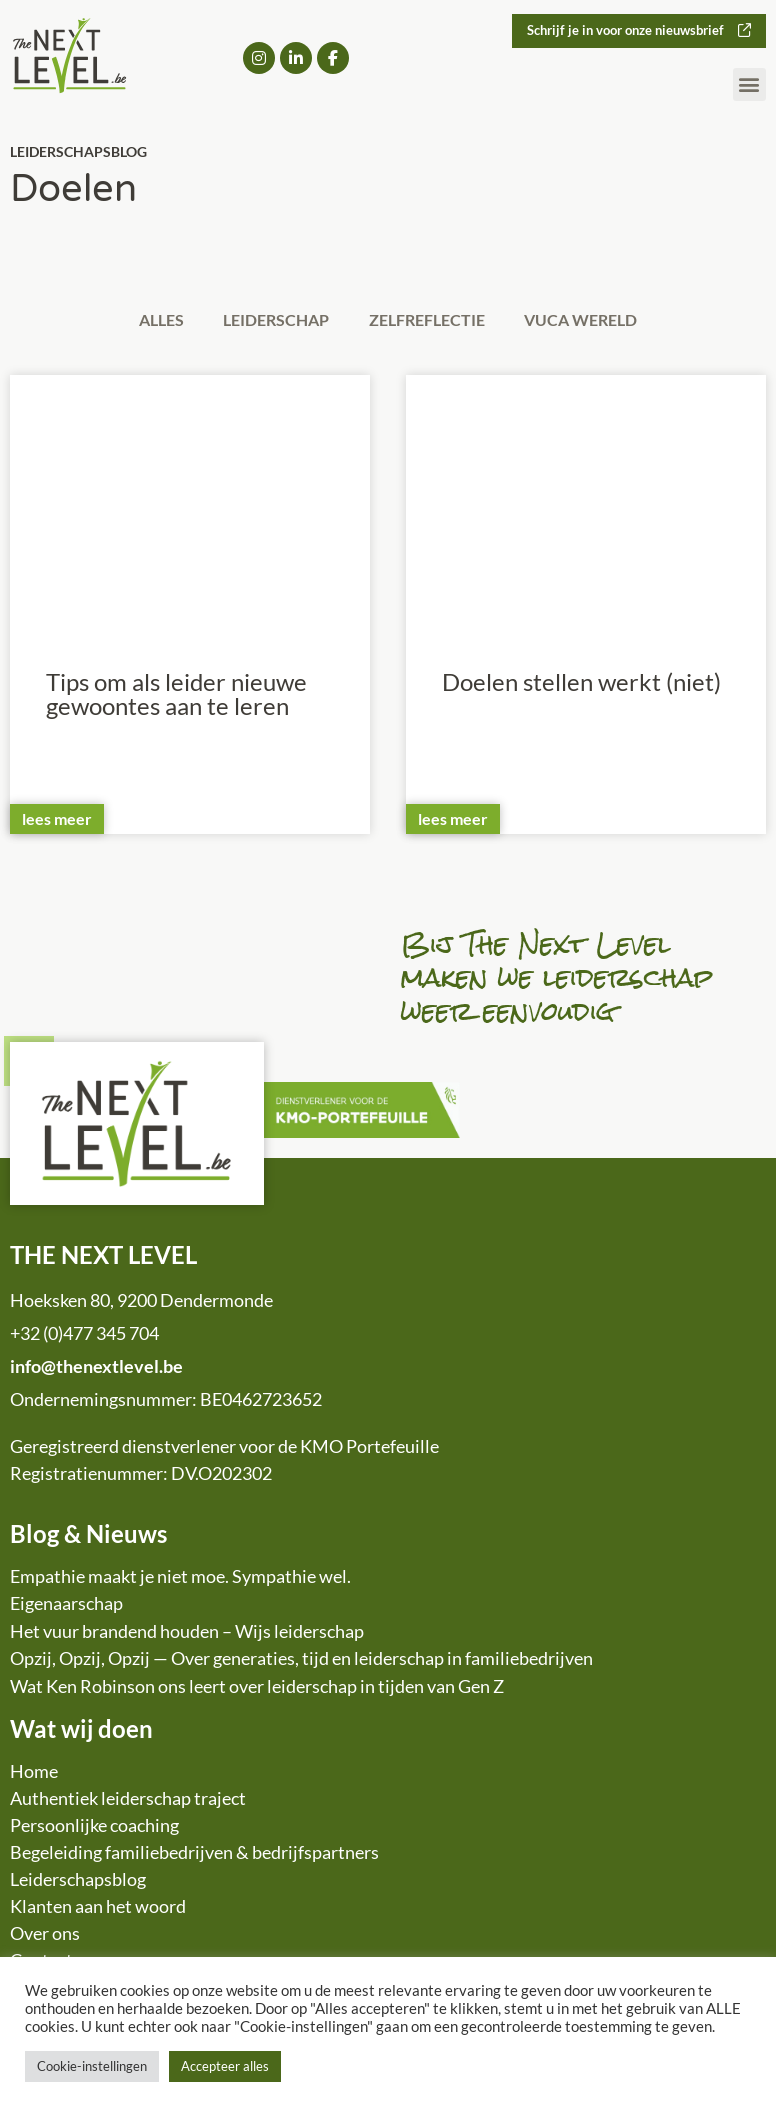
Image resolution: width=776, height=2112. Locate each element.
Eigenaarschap (66, 1606)
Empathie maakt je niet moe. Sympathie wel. (180, 1578)
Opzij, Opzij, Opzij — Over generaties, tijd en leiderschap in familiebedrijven (301, 1661)
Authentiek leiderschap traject (128, 1801)
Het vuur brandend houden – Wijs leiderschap (187, 1633)
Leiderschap (273, 320)
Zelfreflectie (431, 320)
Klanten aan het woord (98, 1909)
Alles (150, 320)
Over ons (45, 1936)
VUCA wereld (592, 320)
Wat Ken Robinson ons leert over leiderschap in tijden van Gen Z (257, 1688)
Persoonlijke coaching (94, 1828)
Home (34, 1774)
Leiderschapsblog (78, 1882)
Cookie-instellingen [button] (92, 2066)
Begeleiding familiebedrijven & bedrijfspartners (194, 1855)
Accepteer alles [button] (225, 2066)
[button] (749, 85)
